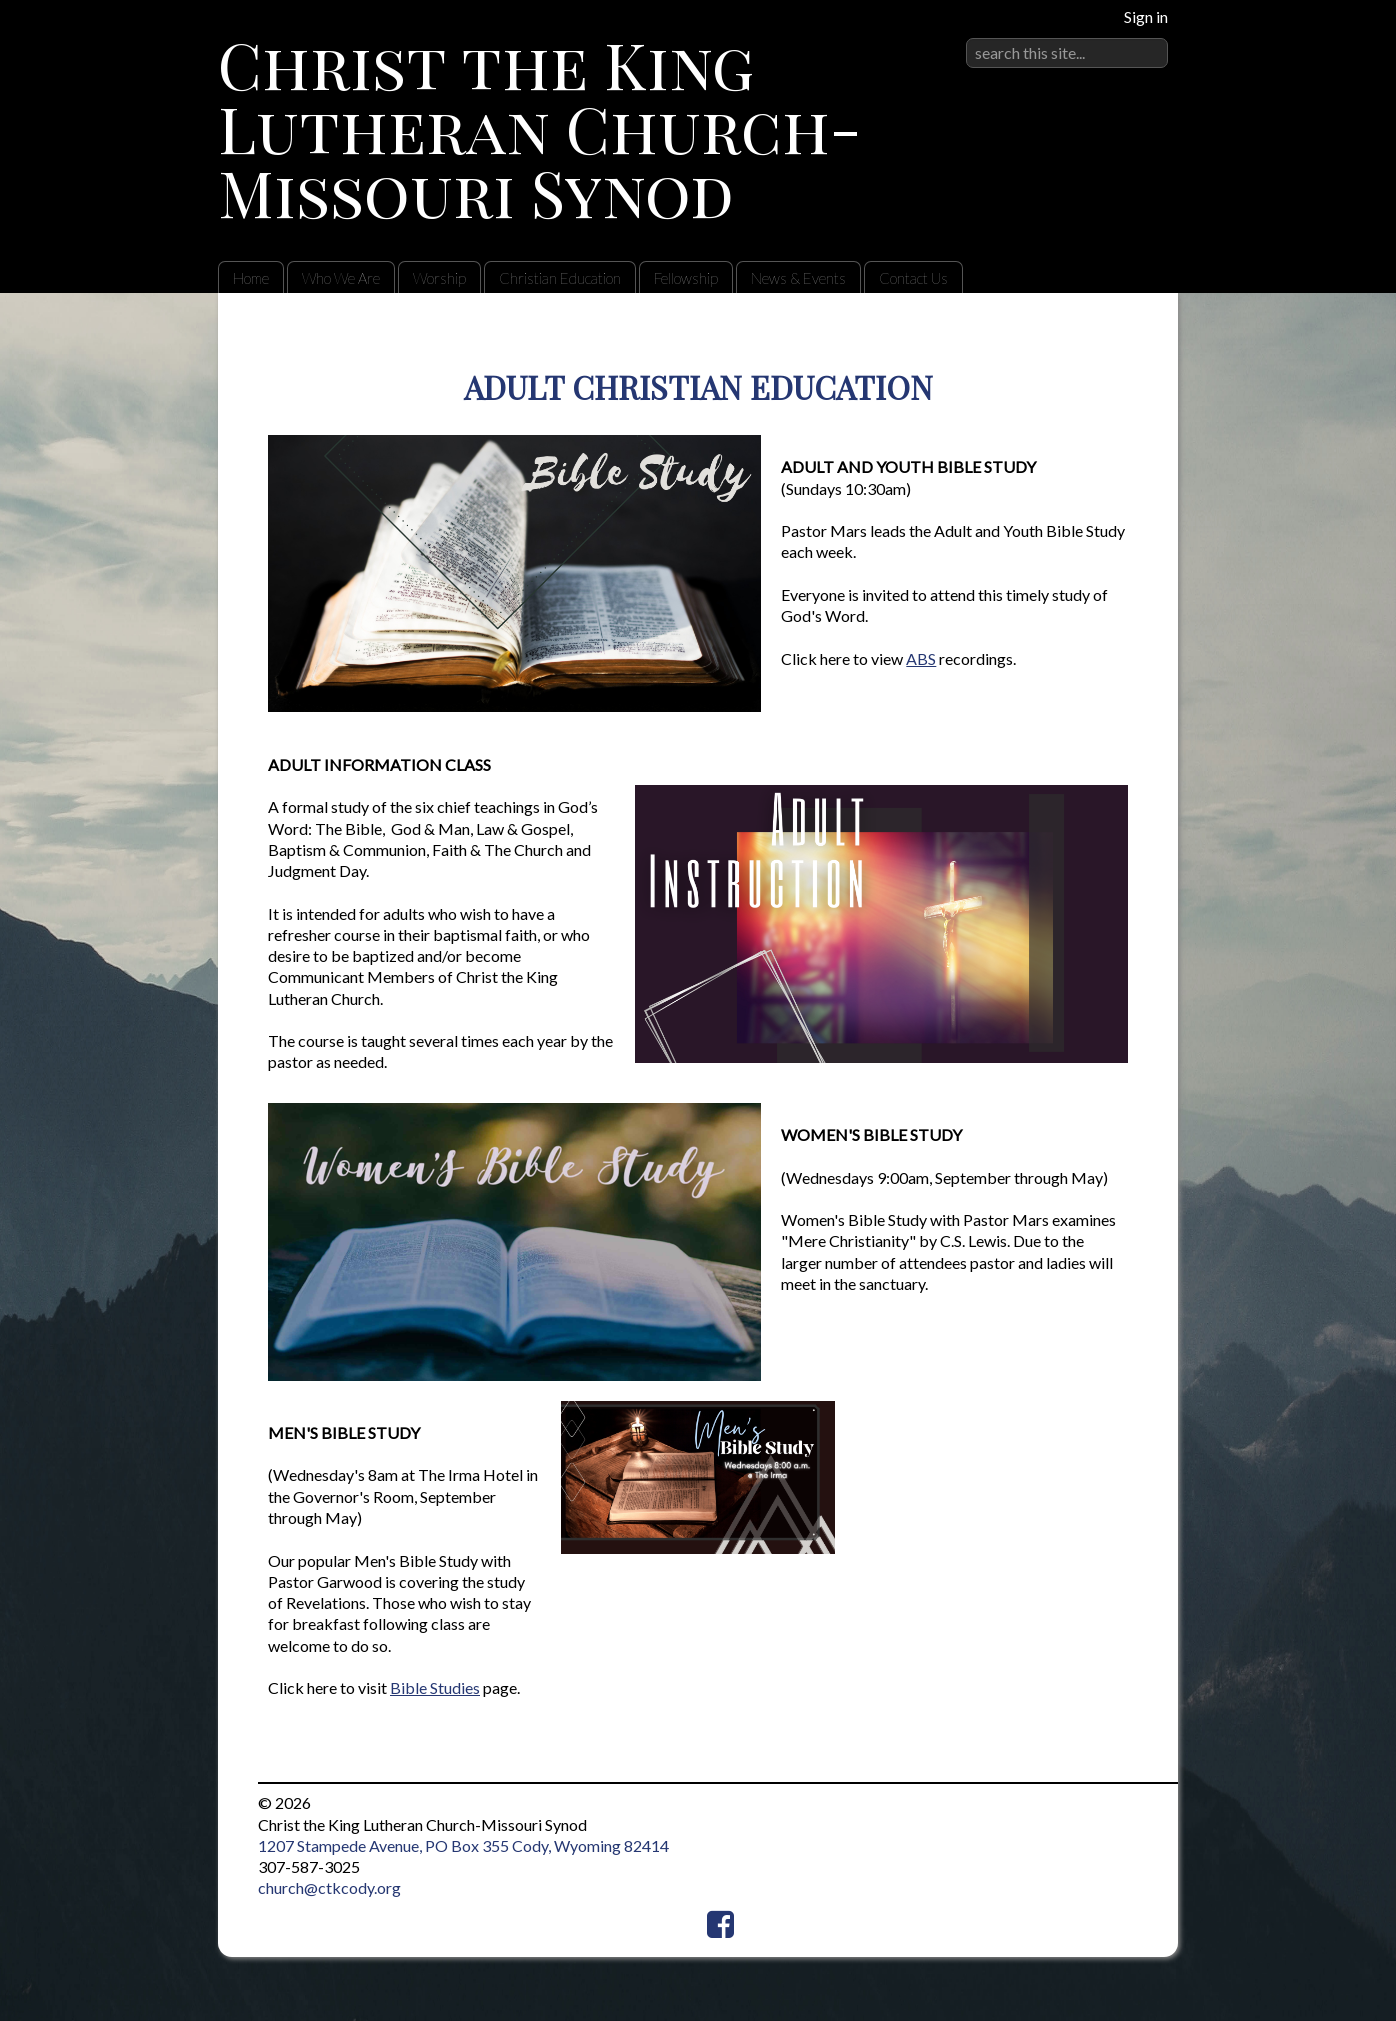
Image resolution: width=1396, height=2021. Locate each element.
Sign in (1146, 16)
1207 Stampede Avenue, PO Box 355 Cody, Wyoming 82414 (463, 1845)
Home (251, 278)
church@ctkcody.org (329, 1887)
